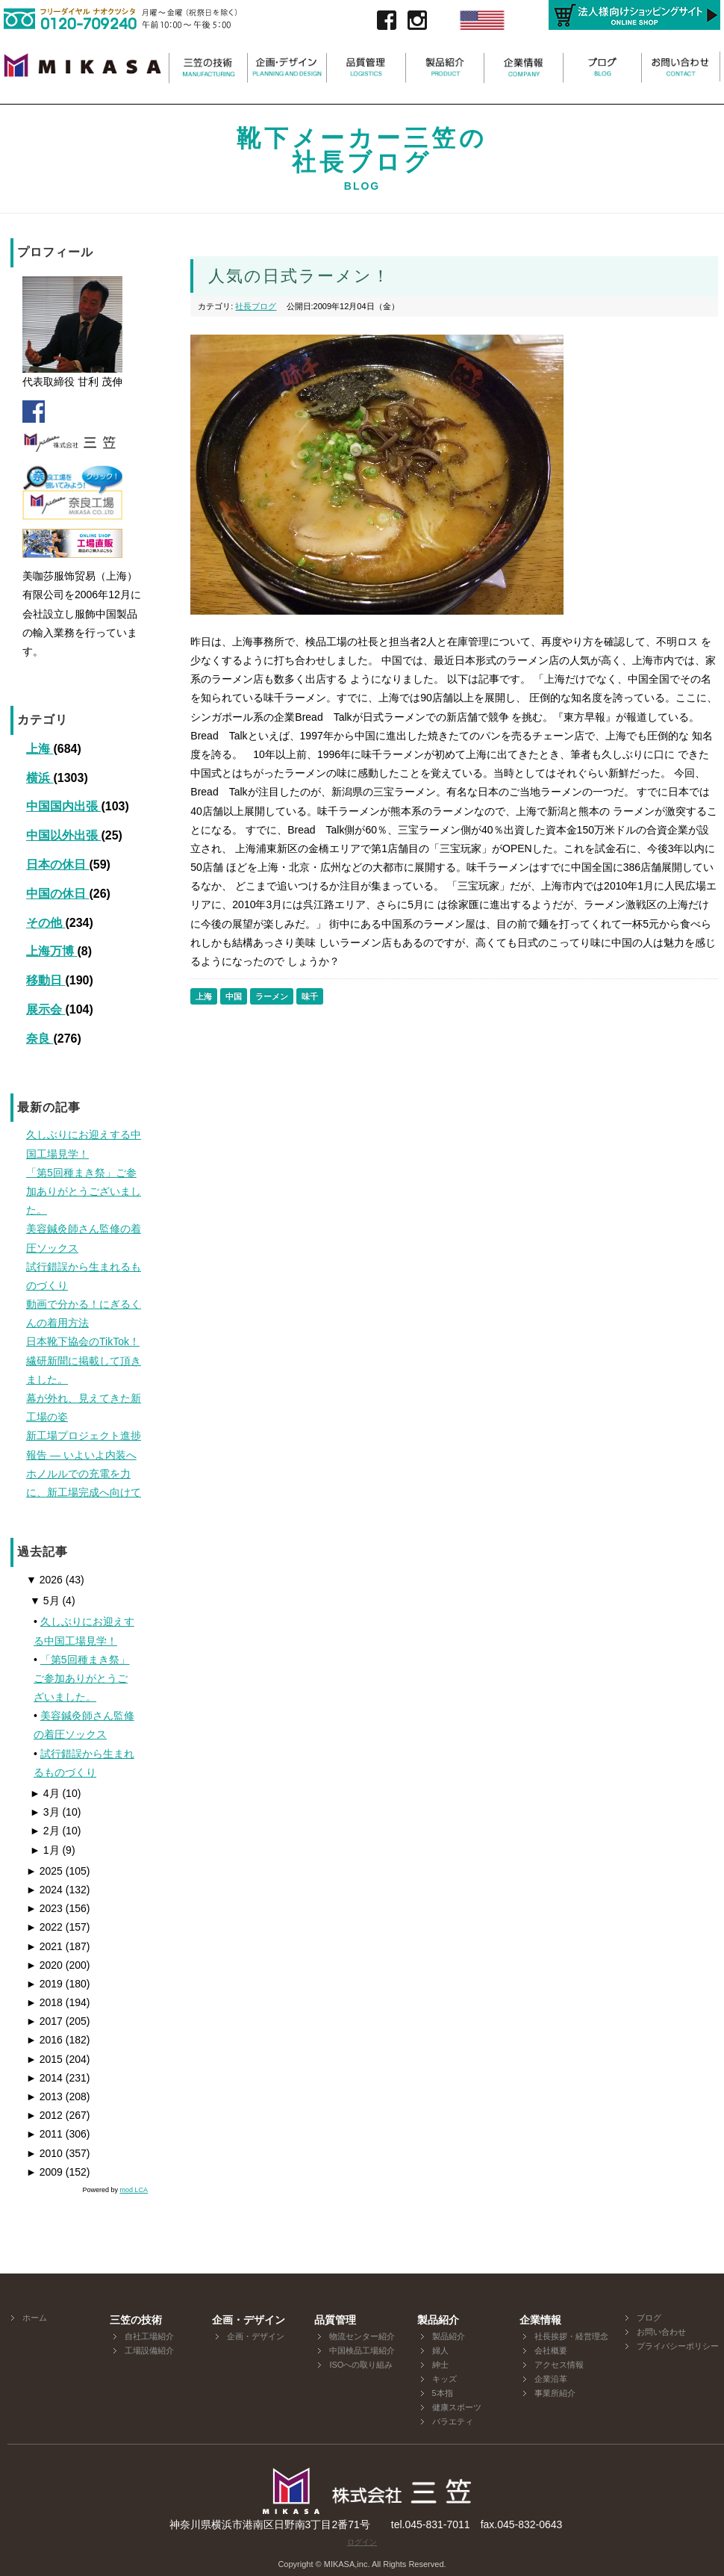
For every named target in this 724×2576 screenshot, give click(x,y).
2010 (44, 2153)
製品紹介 (448, 2336)
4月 (45, 1793)
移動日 (45, 980)
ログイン (362, 2542)
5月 (45, 1601)
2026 (44, 1580)
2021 (44, 1946)
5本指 (442, 2393)
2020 (44, 1965)
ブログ (649, 2317)
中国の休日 (57, 893)
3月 (45, 1812)
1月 (45, 1850)
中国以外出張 (63, 835)
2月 (45, 1831)
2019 (44, 1984)
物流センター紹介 (362, 2336)
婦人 (440, 2350)
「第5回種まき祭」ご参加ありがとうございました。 (82, 1678)
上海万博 (51, 951)
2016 (44, 2040)
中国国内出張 (63, 806)
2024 (44, 1890)
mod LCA (133, 2190)
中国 (233, 996)
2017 (44, 2021)
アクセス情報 (559, 2364)
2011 (44, 2134)
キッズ (444, 2378)
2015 (44, 2059)
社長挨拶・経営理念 (571, 2336)
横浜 (39, 778)
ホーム (34, 2317)
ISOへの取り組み (361, 2364)
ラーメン (271, 996)
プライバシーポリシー (678, 2345)
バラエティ (452, 2421)
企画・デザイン (255, 2336)
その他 (45, 922)
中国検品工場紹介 (362, 2350)
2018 (44, 2002)
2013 (44, 2096)
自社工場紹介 (149, 2336)
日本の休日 (57, 864)
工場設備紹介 (149, 2350)
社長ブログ (255, 306)
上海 (39, 748)
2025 (44, 1871)
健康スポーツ (456, 2407)
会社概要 (550, 2350)
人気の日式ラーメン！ (299, 276)
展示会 (45, 1009)
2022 (44, 1927)
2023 (44, 1908)
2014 (44, 2078)
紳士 (440, 2364)
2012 (44, 2115)
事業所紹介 (554, 2393)
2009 (44, 2172)
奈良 (39, 1038)
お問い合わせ (661, 2331)
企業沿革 (550, 2378)
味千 (310, 996)
